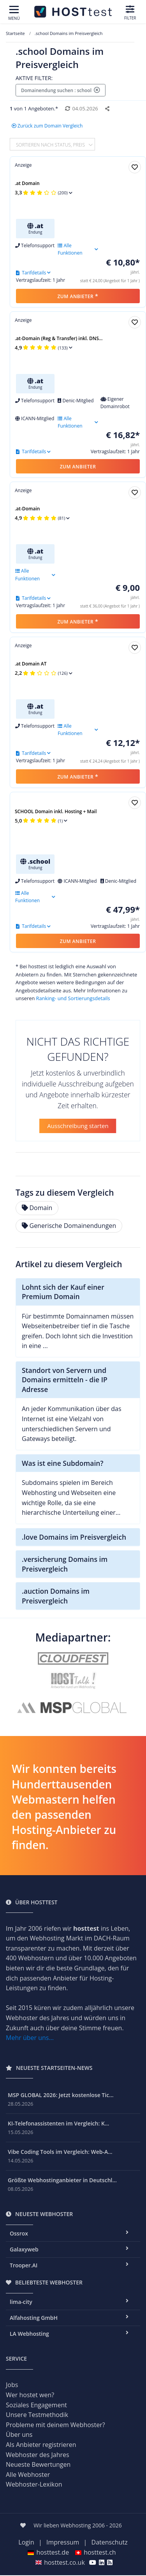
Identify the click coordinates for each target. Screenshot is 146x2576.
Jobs (12, 2384)
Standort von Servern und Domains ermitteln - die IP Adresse (64, 1380)
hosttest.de (48, 2552)
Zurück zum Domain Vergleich (47, 125)
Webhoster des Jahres (37, 2454)
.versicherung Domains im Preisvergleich (64, 1564)
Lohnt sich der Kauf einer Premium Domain (63, 1291)
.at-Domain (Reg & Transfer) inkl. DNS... (59, 338)
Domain (37, 1207)
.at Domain (27, 183)
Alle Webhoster (28, 2474)
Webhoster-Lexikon (34, 2484)
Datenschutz (109, 2542)
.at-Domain (27, 508)
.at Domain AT (30, 663)
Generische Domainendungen (69, 1225)
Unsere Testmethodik (37, 2414)
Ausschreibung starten (77, 1126)
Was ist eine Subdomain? (62, 1463)
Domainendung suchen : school (60, 90)
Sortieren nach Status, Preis (51, 144)
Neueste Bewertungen (38, 2464)
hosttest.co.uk (60, 2562)
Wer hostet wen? (30, 2395)
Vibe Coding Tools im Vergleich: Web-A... (60, 2151)
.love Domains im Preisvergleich (74, 1537)
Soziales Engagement (36, 2405)
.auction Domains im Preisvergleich (56, 1595)
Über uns (19, 2434)
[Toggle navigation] (14, 13)
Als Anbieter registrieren (41, 2444)
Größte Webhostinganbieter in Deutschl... (62, 2180)
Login (26, 2542)
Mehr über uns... (30, 2037)
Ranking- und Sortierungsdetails (73, 998)
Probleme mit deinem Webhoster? (55, 2425)
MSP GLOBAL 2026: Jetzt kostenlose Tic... (61, 2095)
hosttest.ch (95, 2552)
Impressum (62, 2542)
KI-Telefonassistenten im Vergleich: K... (58, 2123)
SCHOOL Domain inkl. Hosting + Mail (56, 811)
